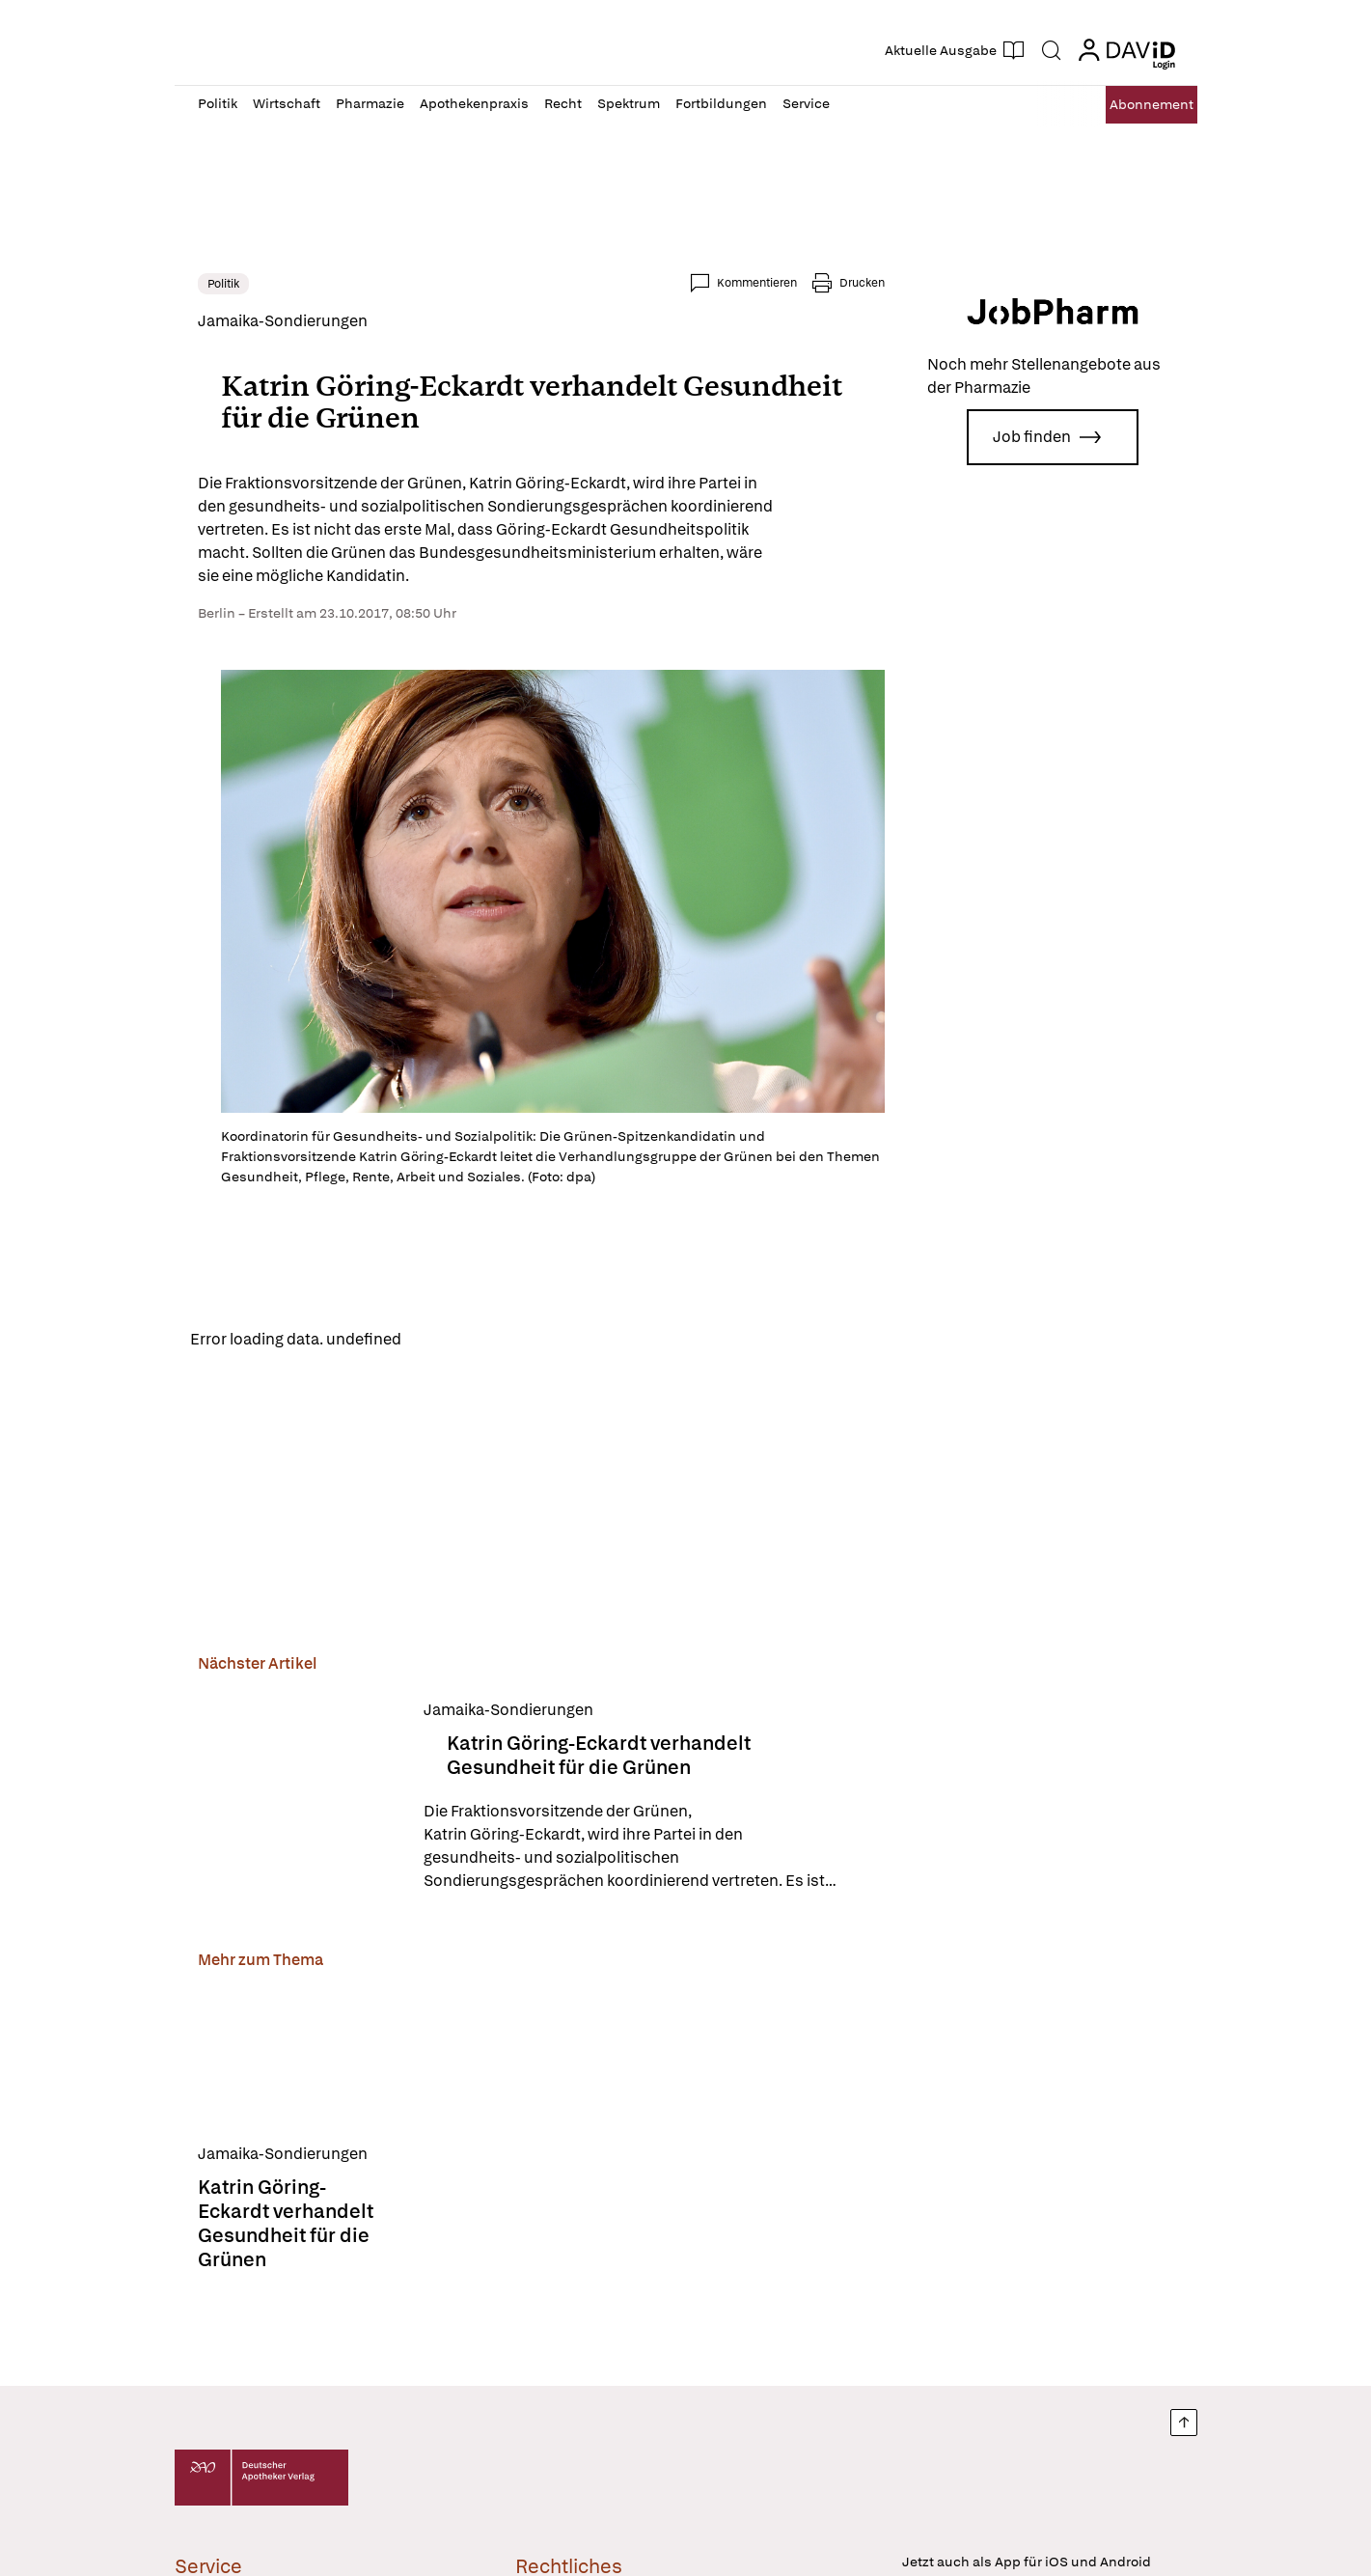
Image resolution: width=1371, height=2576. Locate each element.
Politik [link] (223, 283)
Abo (1131, 105)
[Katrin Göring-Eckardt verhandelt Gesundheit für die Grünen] (299, 1801)
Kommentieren (757, 283)
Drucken (862, 283)
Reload (442, 1341)
